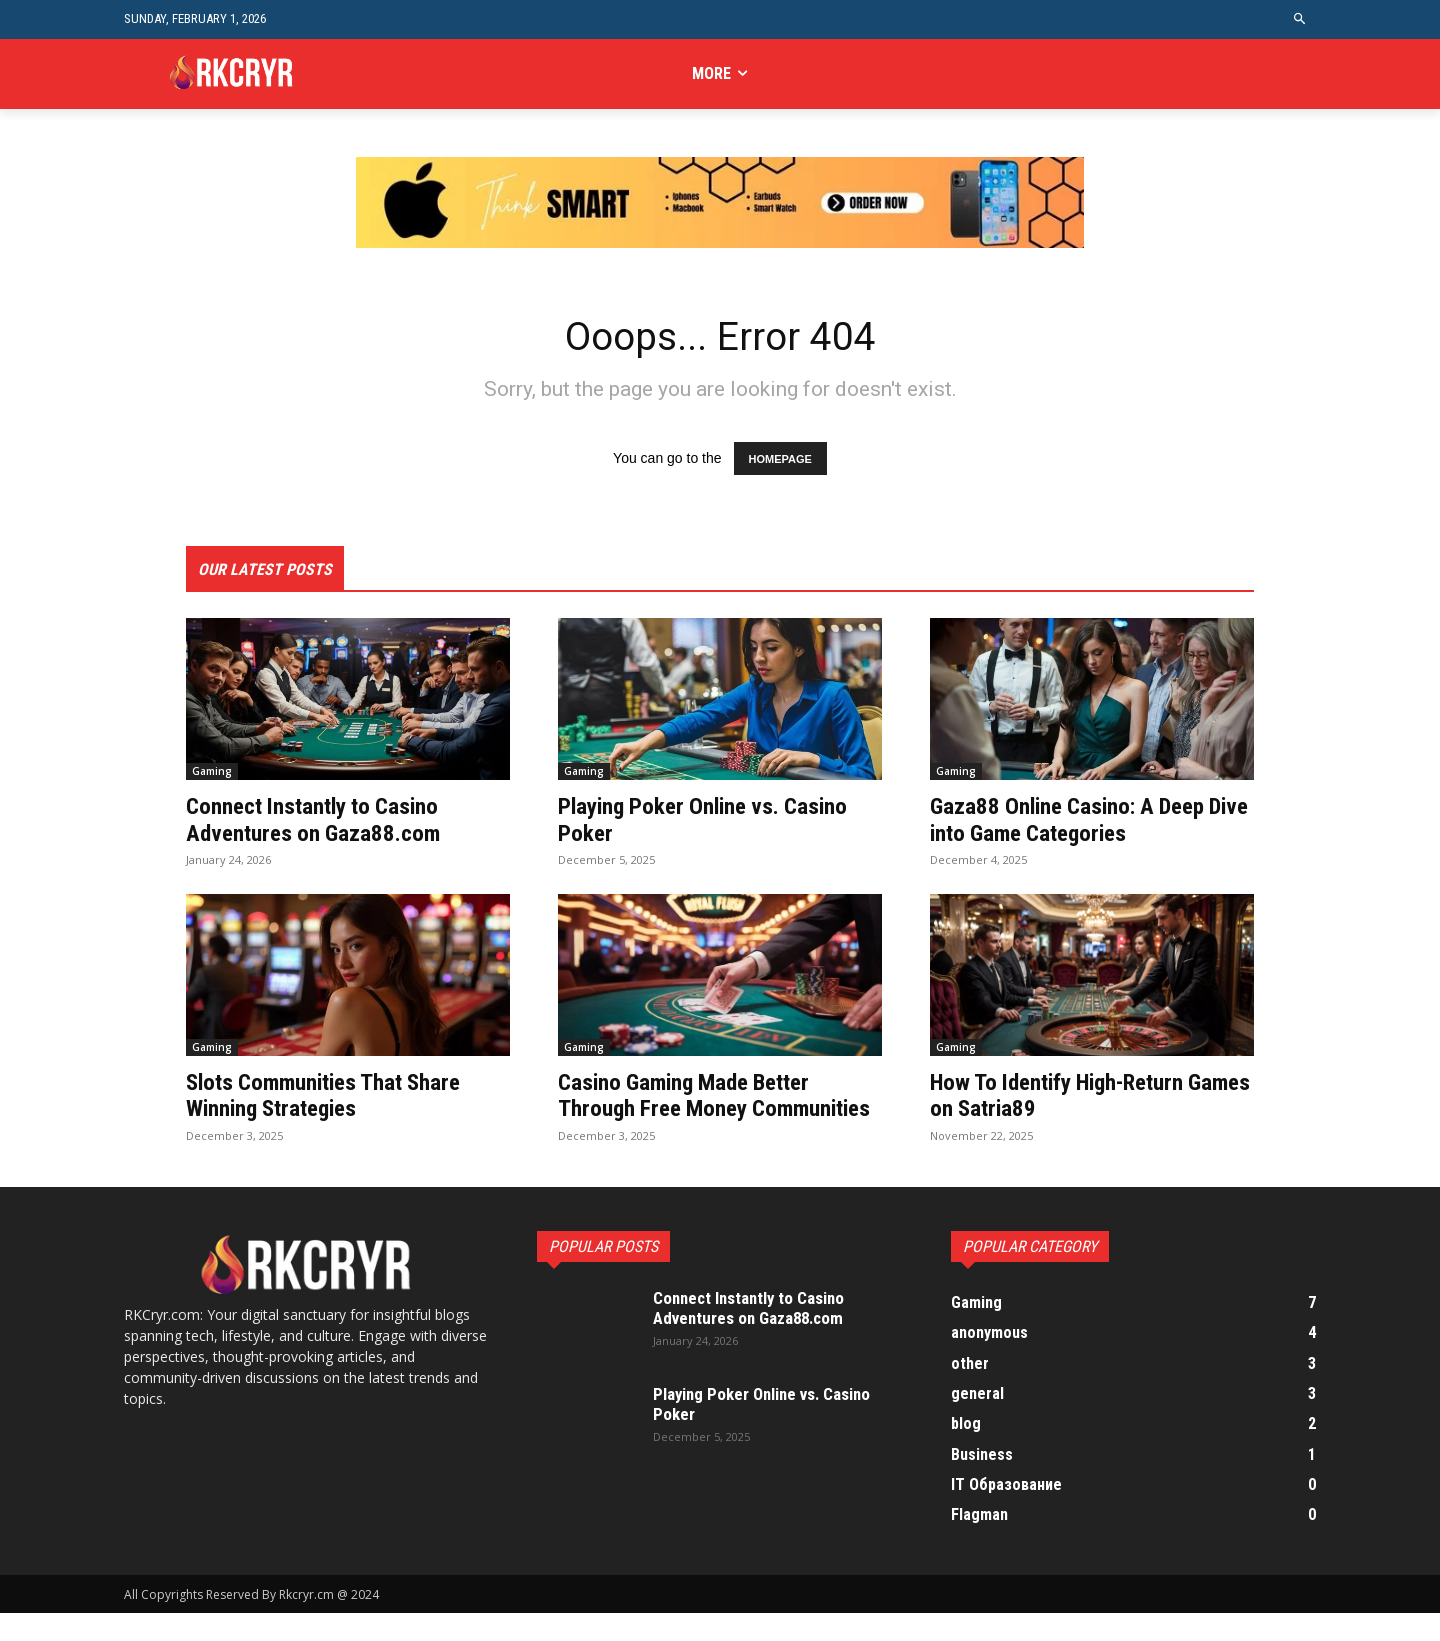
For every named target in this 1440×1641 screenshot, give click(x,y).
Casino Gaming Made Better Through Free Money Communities (692, 1110)
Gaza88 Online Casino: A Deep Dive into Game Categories (1075, 821)
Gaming (212, 773)
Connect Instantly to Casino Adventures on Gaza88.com (319, 821)
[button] (1300, 19)
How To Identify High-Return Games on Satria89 (1065, 1097)
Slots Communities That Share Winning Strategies (332, 1097)
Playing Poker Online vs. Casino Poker (709, 821)
